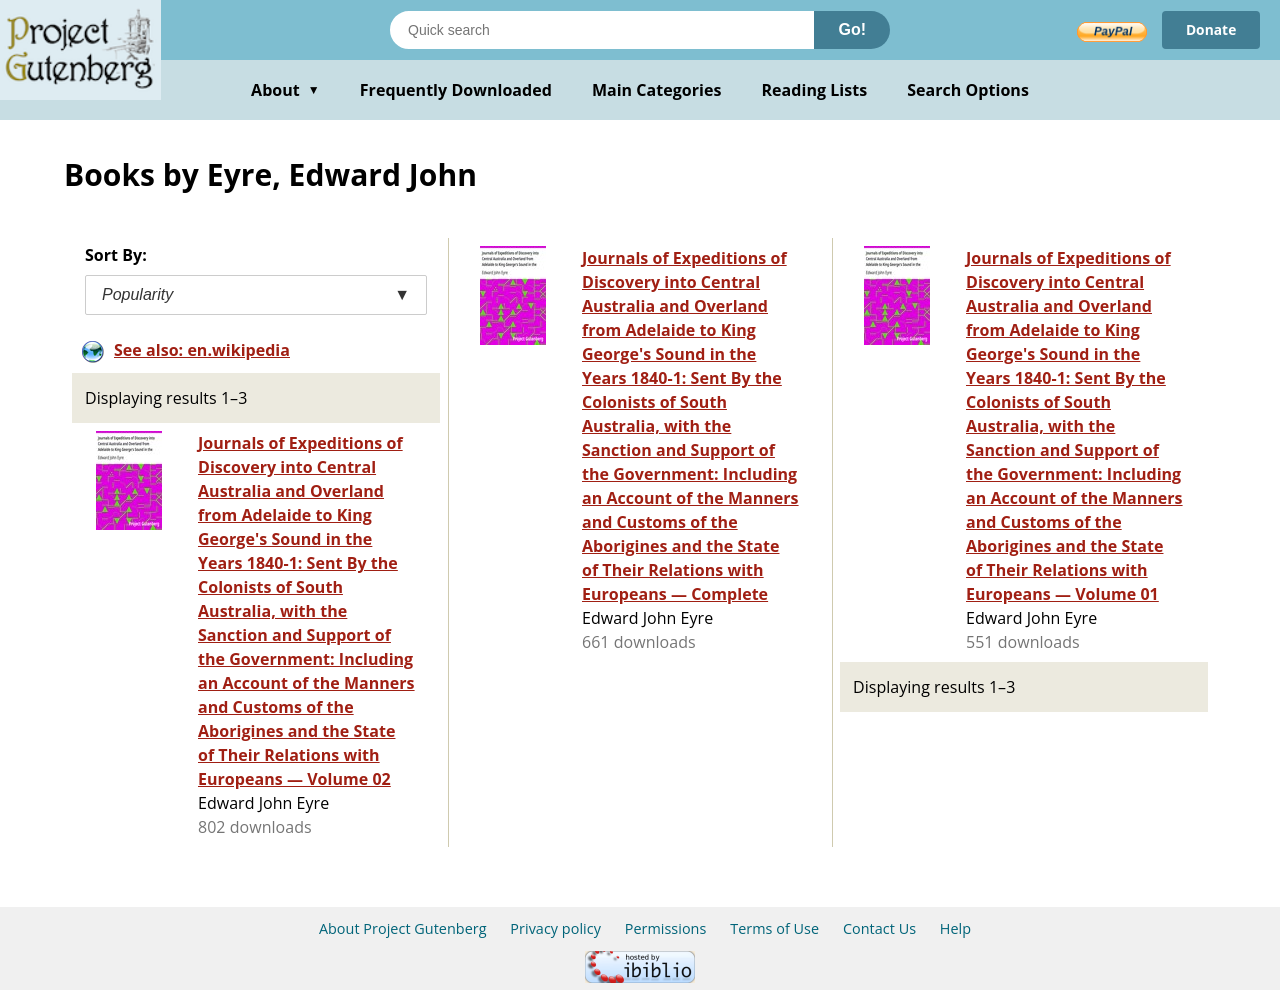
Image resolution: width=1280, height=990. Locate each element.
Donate (1210, 29)
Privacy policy (555, 928)
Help (955, 928)
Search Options (968, 90)
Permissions (666, 928)
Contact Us (879, 928)
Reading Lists (815, 90)
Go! (852, 29)
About (285, 90)
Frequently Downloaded (456, 90)
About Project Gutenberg (403, 928)
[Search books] (602, 30)
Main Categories (657, 90)
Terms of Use (774, 928)
